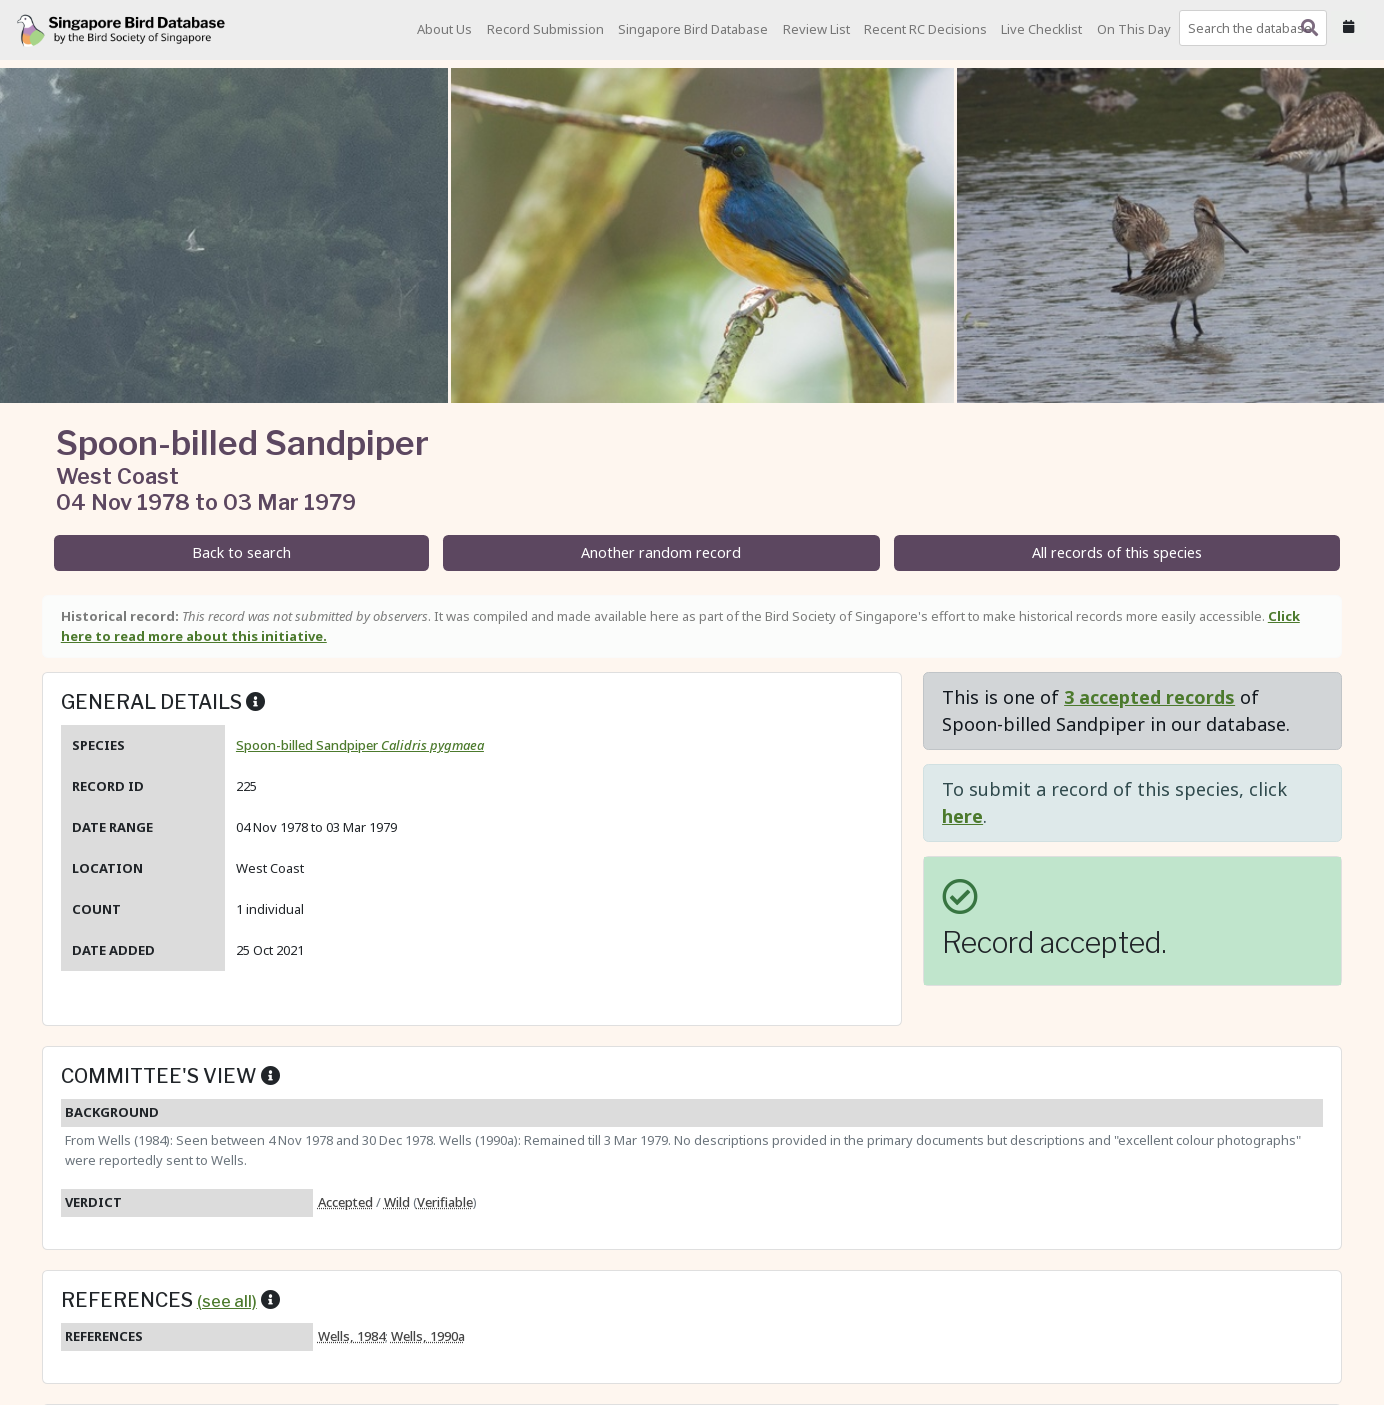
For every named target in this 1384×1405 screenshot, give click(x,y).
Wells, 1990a (428, 1336)
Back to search (241, 552)
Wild (397, 1202)
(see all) (227, 1301)
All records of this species (1117, 552)
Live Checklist (1041, 29)
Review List (816, 29)
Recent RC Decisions (925, 29)
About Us (444, 29)
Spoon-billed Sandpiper (360, 745)
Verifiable (445, 1202)
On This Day (1134, 29)
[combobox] (1257, 28)
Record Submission (545, 29)
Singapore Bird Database (693, 29)
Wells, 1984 (351, 1336)
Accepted (345, 1202)
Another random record (661, 552)
